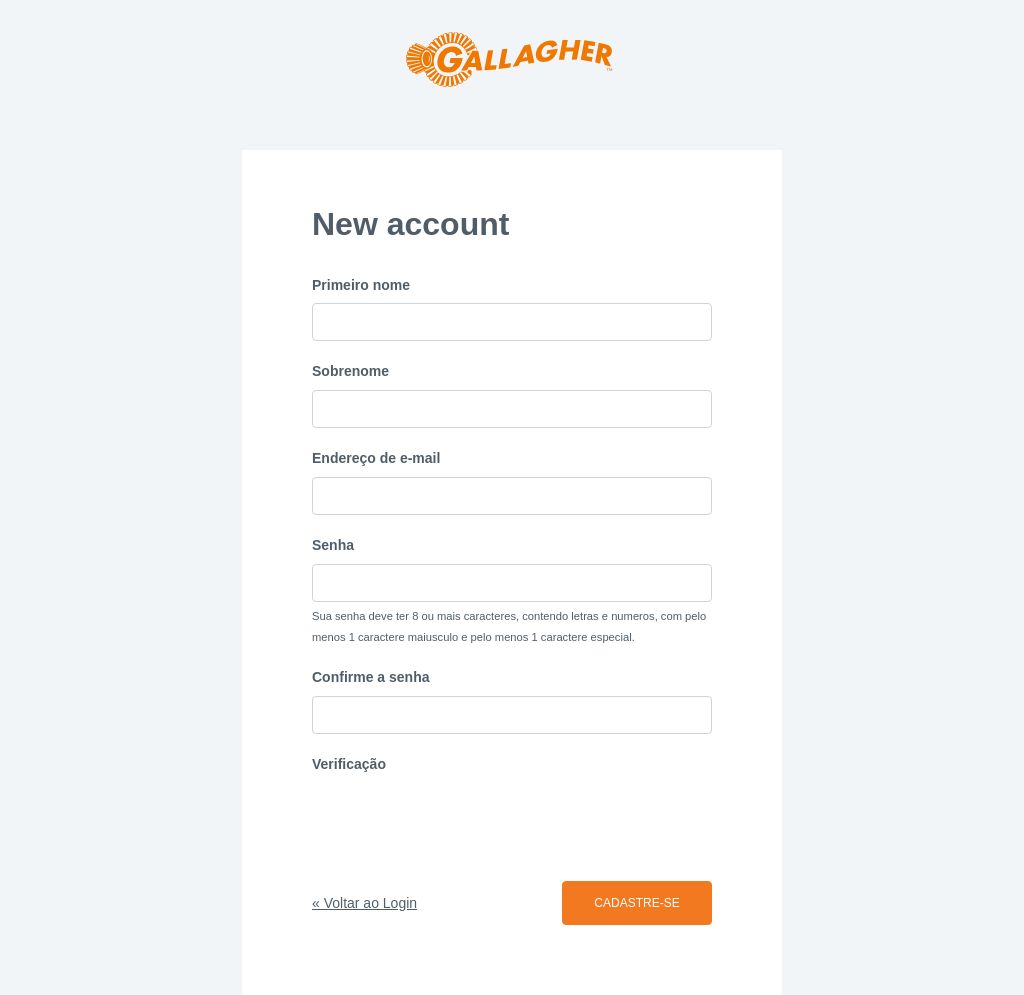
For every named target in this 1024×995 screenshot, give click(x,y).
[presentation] (464, 822)
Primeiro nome (361, 285)
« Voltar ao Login (364, 903)
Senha (333, 545)
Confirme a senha (370, 677)
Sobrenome (350, 371)
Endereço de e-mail (376, 458)
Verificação (349, 764)
